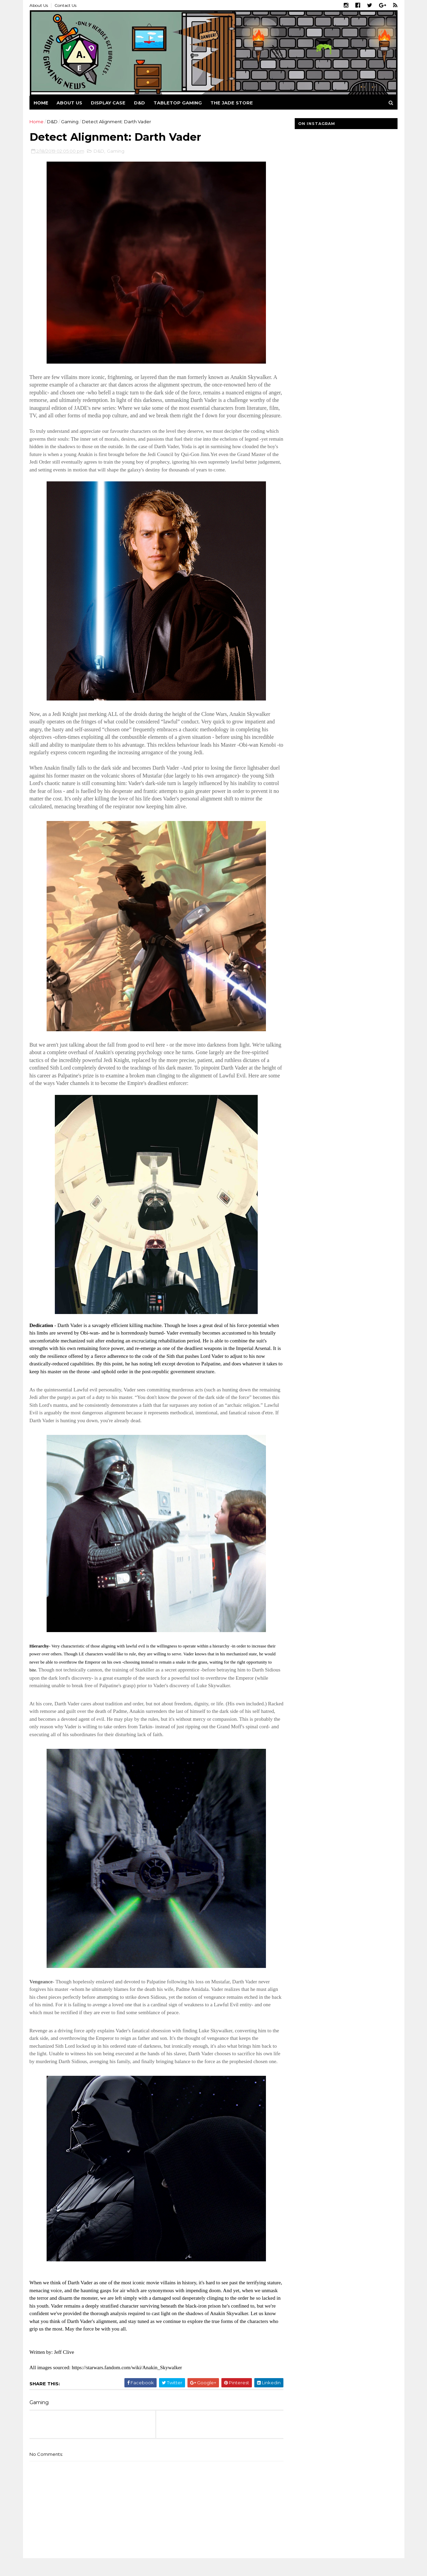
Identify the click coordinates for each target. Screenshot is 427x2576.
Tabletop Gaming (178, 102)
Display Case (108, 102)
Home (41, 102)
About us (70, 102)
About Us (39, 5)
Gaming (70, 121)
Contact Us (66, 5)
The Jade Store (232, 102)
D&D (139, 102)
